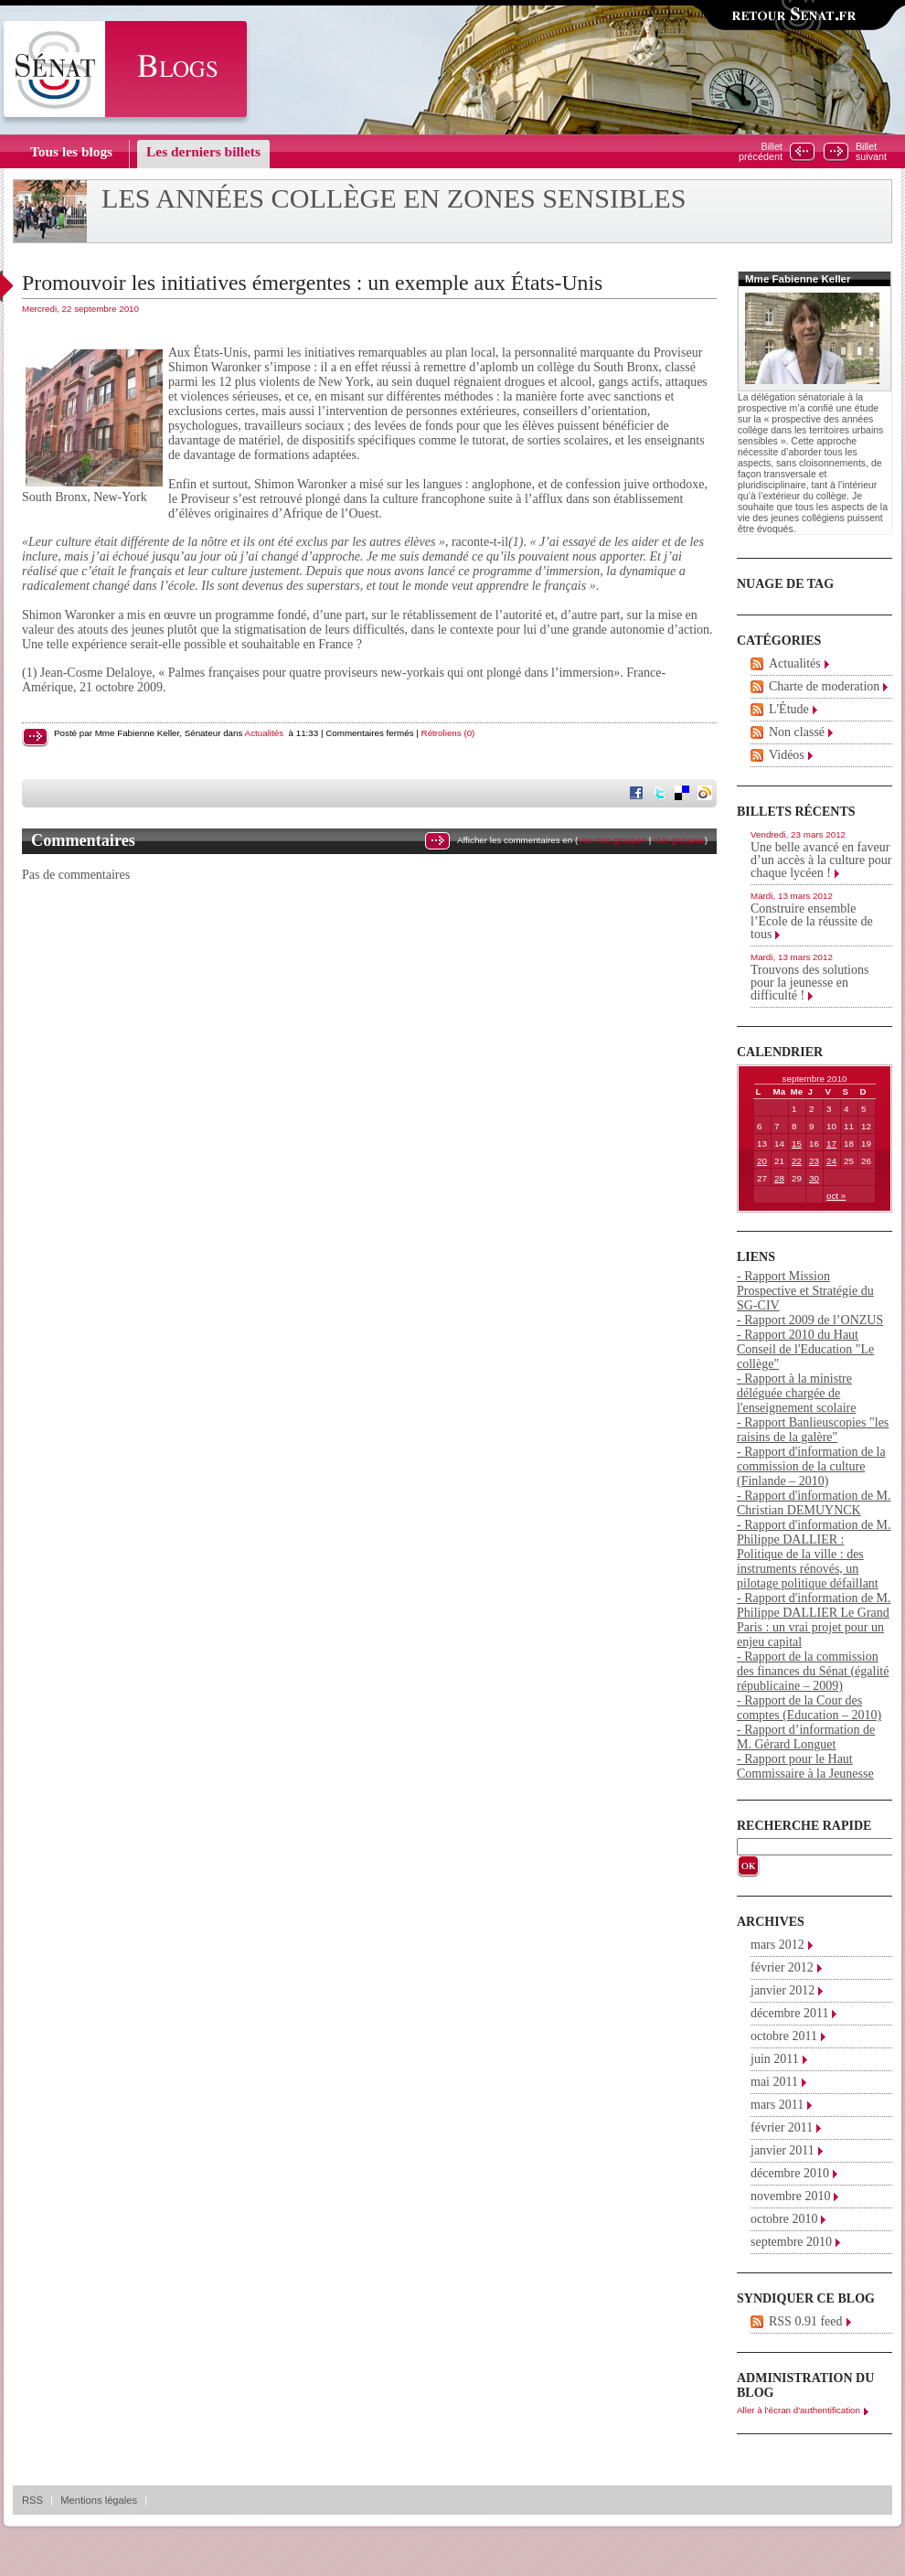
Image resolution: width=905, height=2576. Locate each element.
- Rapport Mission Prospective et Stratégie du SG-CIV (805, 1290)
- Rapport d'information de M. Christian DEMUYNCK (814, 1503)
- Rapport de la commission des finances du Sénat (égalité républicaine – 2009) (813, 1671)
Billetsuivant (871, 152)
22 (797, 1161)
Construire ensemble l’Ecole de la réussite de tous (812, 921)
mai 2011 (774, 2082)
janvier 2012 (782, 1990)
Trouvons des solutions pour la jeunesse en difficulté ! (809, 982)
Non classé (797, 732)
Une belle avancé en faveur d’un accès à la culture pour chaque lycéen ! (821, 860)
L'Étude (789, 709)
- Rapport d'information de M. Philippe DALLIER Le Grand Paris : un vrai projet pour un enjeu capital (814, 1620)
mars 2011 (777, 2104)
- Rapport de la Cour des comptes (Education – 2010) (809, 1708)
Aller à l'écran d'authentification (798, 2410)
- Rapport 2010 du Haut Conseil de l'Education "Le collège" (805, 1349)
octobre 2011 (784, 2036)
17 (831, 1143)
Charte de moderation (824, 686)
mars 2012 (777, 1944)
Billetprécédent (761, 152)
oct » (836, 1196)
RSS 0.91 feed (806, 2321)
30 (814, 1178)
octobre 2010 (784, 2219)
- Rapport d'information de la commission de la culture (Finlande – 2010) (811, 1466)
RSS (32, 2500)
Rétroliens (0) (448, 733)
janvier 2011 (782, 2150)
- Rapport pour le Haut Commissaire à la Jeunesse (805, 1766)
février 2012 (782, 1967)
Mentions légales (98, 2500)
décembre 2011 (789, 2013)
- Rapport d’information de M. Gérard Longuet (806, 1737)
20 (762, 1161)
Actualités (264, 733)
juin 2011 (775, 2059)
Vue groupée (679, 840)
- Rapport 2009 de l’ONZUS (810, 1320)
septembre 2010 (791, 2242)
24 (831, 1161)
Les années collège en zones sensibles (394, 198)
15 (797, 1143)
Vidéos (786, 755)
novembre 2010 (790, 2196)
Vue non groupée (612, 840)
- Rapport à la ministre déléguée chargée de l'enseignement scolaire (796, 1393)
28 (779, 1178)
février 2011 (782, 2127)
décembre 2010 (790, 2173)
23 (814, 1161)
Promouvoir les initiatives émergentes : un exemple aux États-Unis (312, 282)
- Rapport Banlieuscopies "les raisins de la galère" (813, 1430)
